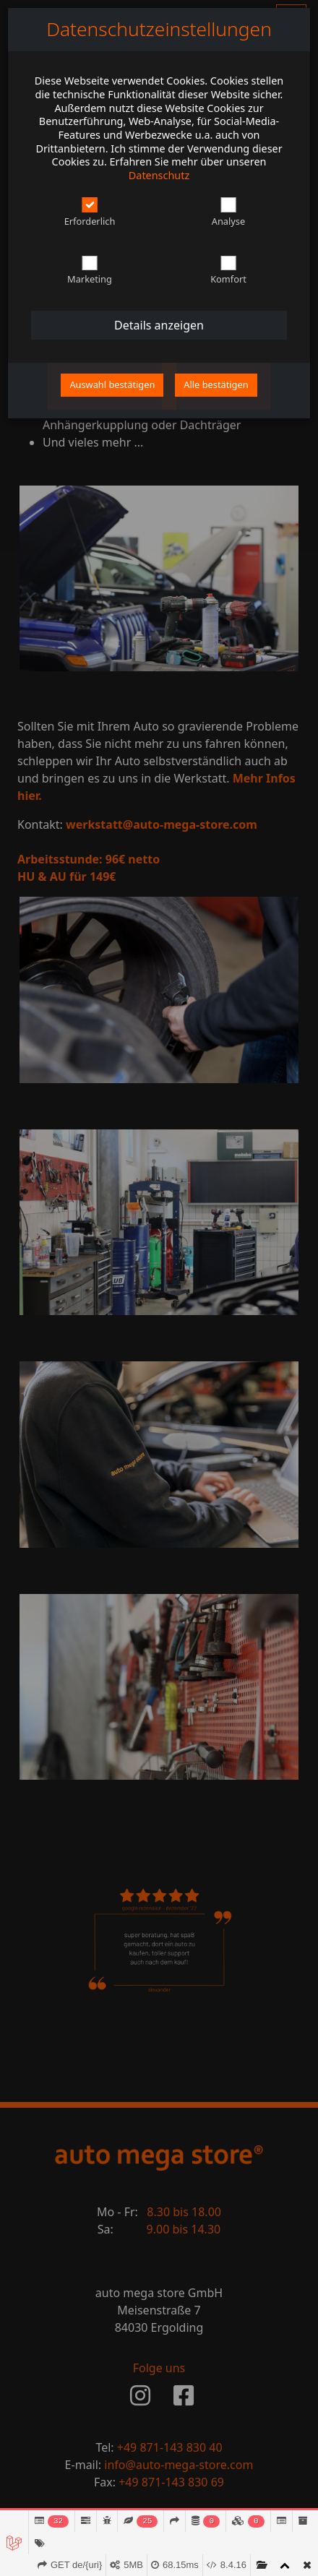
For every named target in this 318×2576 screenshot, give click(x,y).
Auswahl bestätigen (112, 384)
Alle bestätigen (216, 384)
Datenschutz (159, 175)
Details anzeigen (159, 325)
